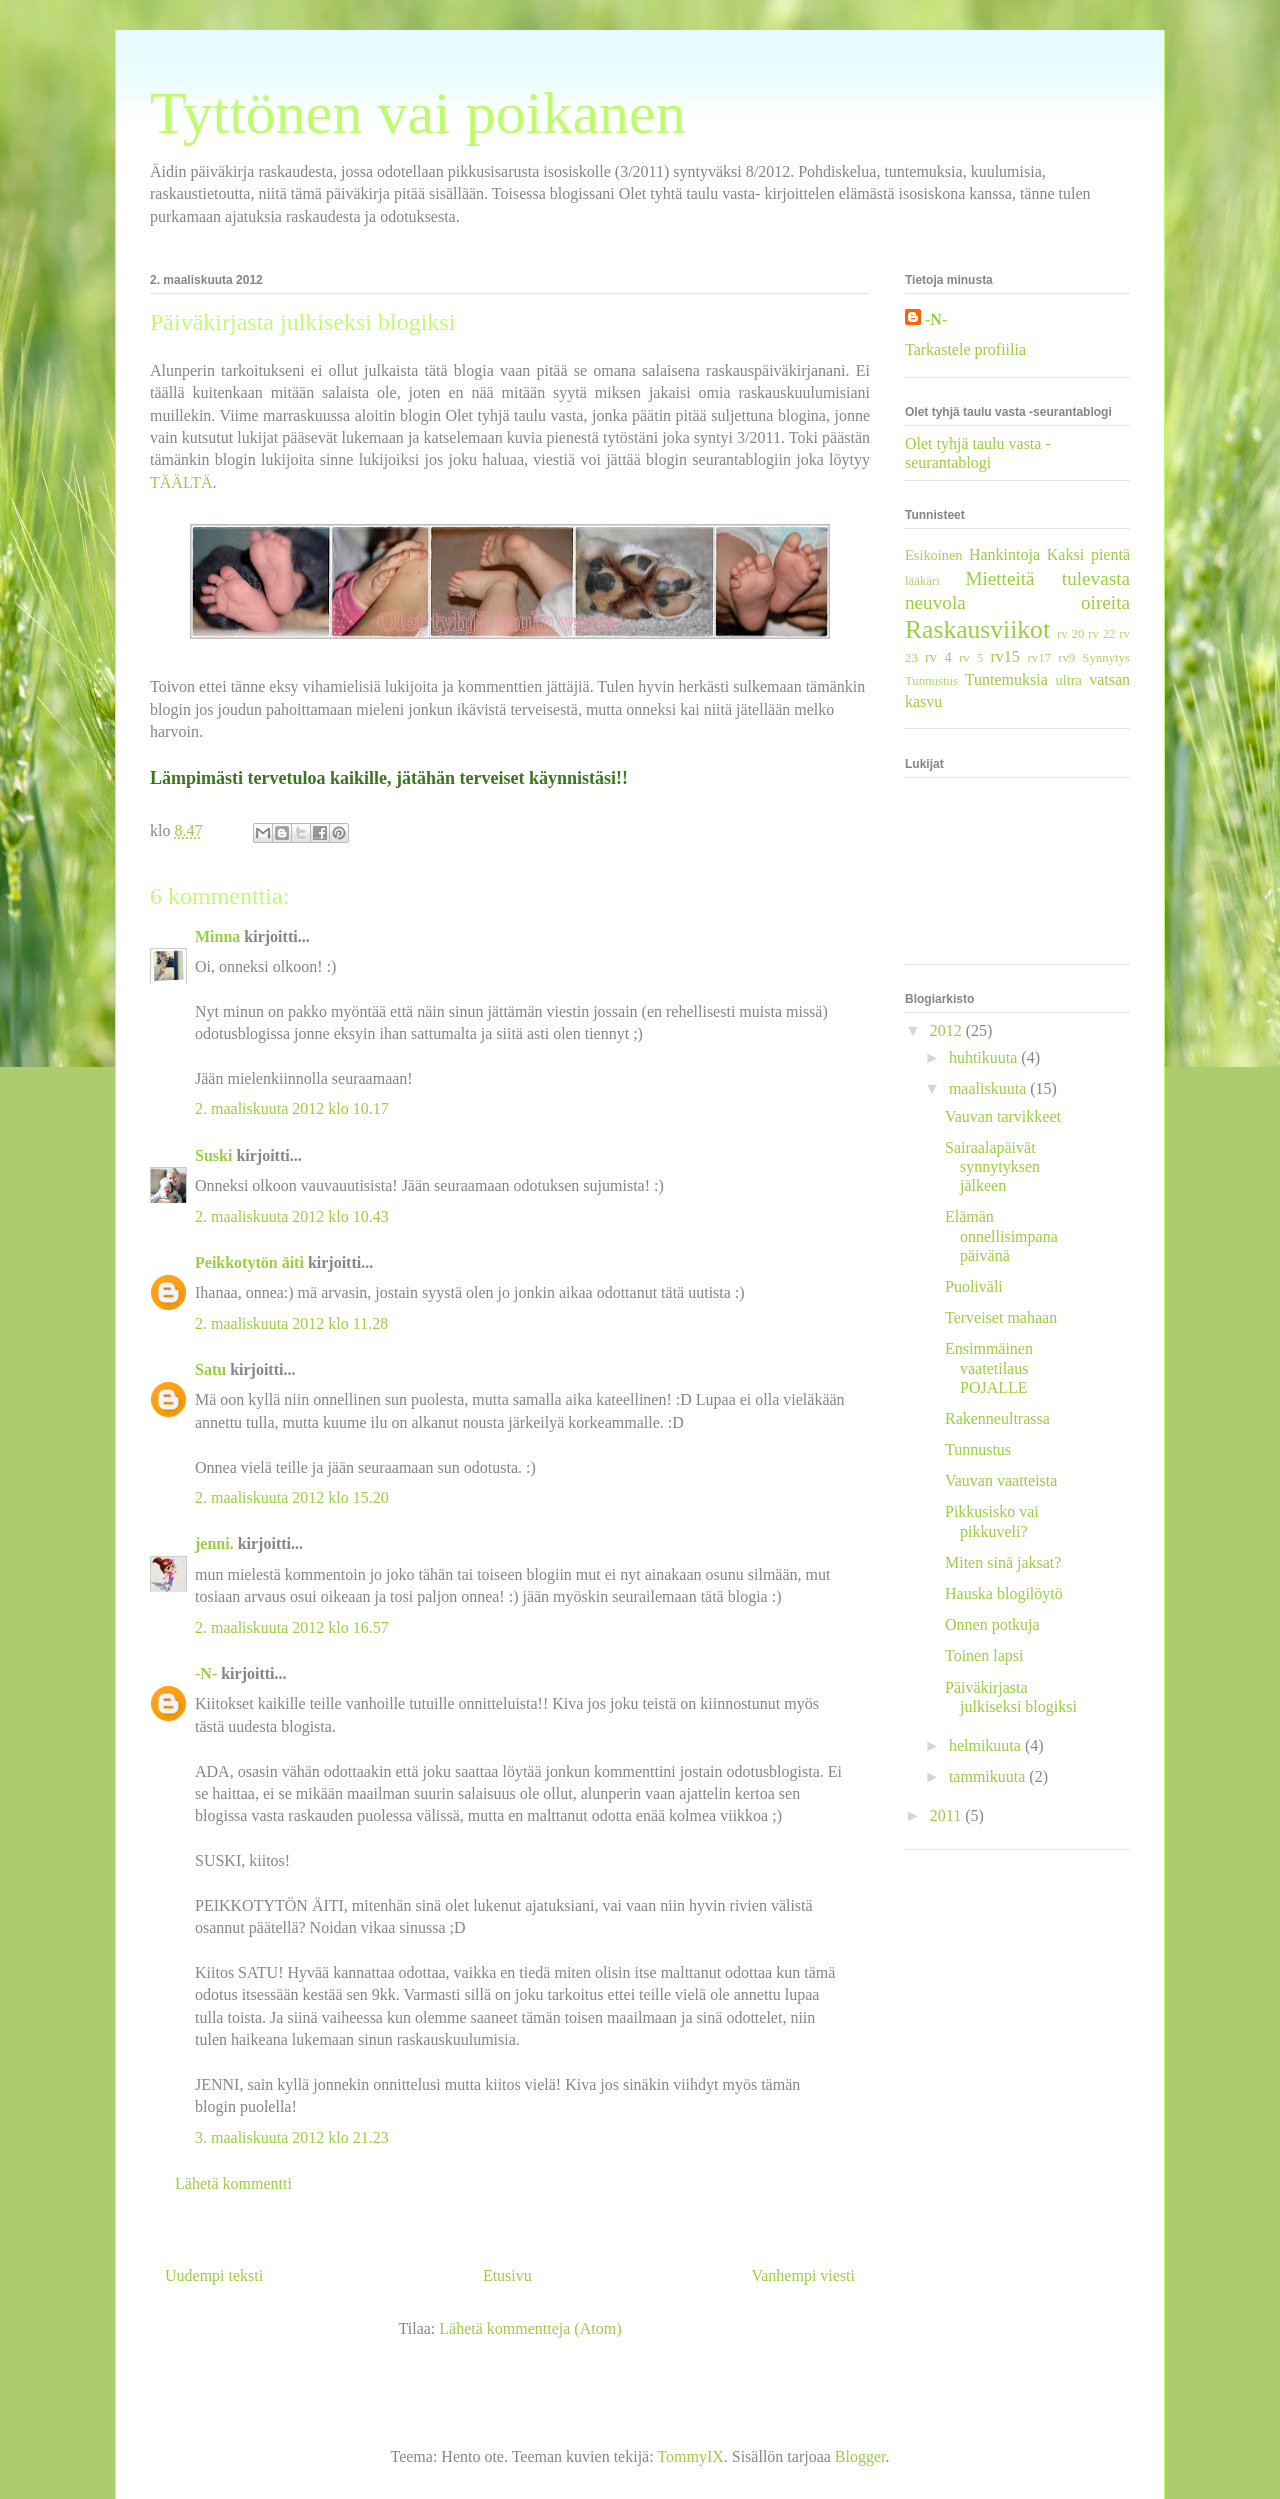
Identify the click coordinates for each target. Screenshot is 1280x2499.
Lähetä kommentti (233, 2183)
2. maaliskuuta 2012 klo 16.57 (292, 1627)
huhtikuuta (985, 1057)
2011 (947, 1815)
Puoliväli (974, 1286)
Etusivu (507, 2275)
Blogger (860, 2456)
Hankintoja (1004, 554)
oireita (1105, 602)
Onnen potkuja (992, 1624)
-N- (206, 1673)
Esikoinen (934, 555)
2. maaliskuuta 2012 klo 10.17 (292, 1108)
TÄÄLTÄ (181, 482)
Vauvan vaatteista (1001, 1480)
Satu (210, 1369)
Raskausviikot (977, 629)
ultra (1068, 680)
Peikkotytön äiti (249, 1262)
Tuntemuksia (1006, 679)
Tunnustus (931, 681)
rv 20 (1070, 634)
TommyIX (690, 2456)
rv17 (1039, 658)
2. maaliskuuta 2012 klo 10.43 (292, 1216)
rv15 (1004, 656)
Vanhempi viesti (803, 2275)
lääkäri (922, 581)
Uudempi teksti (214, 2275)
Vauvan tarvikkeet (1003, 1116)
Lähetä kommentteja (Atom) (530, 2328)
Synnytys (1106, 658)
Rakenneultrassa (997, 1418)
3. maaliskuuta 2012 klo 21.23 (292, 2137)
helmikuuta (987, 1745)
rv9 (1066, 658)
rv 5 (971, 658)
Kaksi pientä (1088, 554)
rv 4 (938, 657)
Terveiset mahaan (1001, 1317)
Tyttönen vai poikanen (418, 113)
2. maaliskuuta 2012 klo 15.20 (292, 1497)
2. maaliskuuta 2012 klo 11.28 (291, 1323)
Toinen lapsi (984, 1655)
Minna (217, 936)
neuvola (935, 602)
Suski (213, 1155)
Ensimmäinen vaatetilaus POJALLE (989, 1367)
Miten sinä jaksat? (1003, 1562)
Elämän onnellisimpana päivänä (1001, 1235)
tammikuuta (989, 1776)
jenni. (214, 1543)
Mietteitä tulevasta (1047, 578)
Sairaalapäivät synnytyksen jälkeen (992, 1166)
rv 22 (1101, 634)
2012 (948, 1030)
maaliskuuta (989, 1088)
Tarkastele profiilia (965, 349)
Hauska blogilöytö (1004, 1593)
